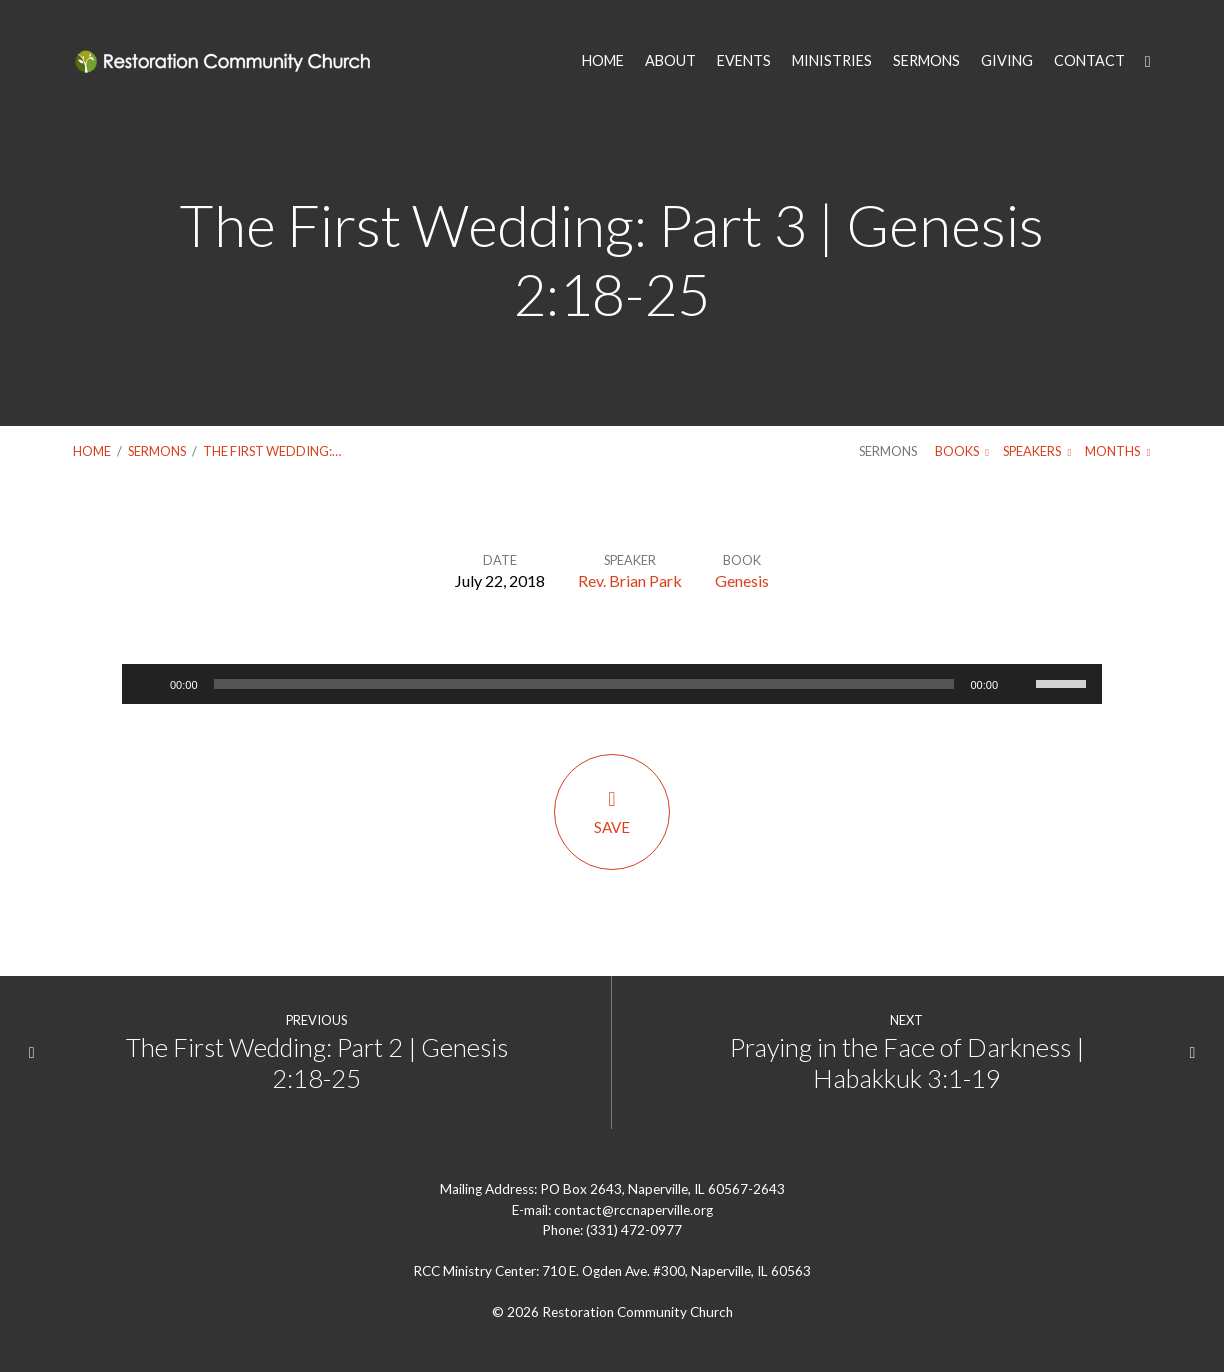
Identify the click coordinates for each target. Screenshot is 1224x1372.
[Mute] (1020, 684)
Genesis (742, 580)
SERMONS (926, 61)
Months (1117, 451)
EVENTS (744, 61)
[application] (612, 684)
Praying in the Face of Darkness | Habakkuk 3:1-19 (907, 1062)
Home (92, 451)
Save (612, 811)
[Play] (148, 684)
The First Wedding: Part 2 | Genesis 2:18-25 (317, 1062)
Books (962, 451)
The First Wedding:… (272, 451)
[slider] (584, 684)
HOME (603, 61)
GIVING (1007, 61)
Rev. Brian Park (630, 580)
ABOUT (670, 61)
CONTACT (1089, 61)
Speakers (1037, 451)
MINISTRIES (832, 61)
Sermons (157, 451)
